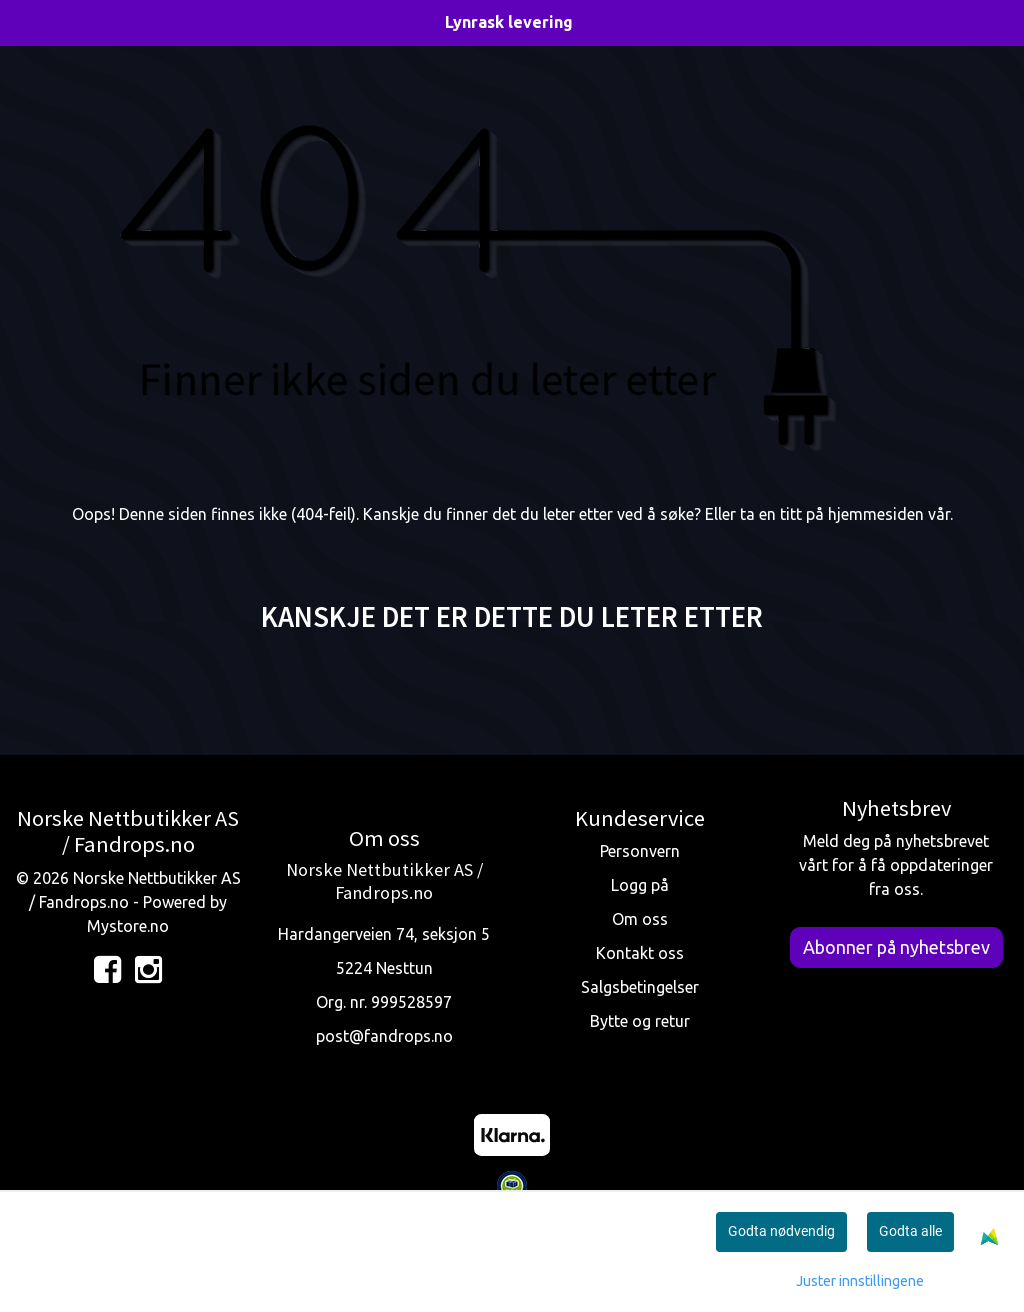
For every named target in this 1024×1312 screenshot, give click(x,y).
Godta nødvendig (781, 1231)
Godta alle (910, 1231)
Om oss (640, 919)
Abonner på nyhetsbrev (896, 947)
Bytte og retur (640, 1021)
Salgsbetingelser (640, 987)
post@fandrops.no (384, 1036)
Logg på (640, 885)
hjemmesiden (876, 514)
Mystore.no (128, 926)
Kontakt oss (640, 953)
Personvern (640, 851)
